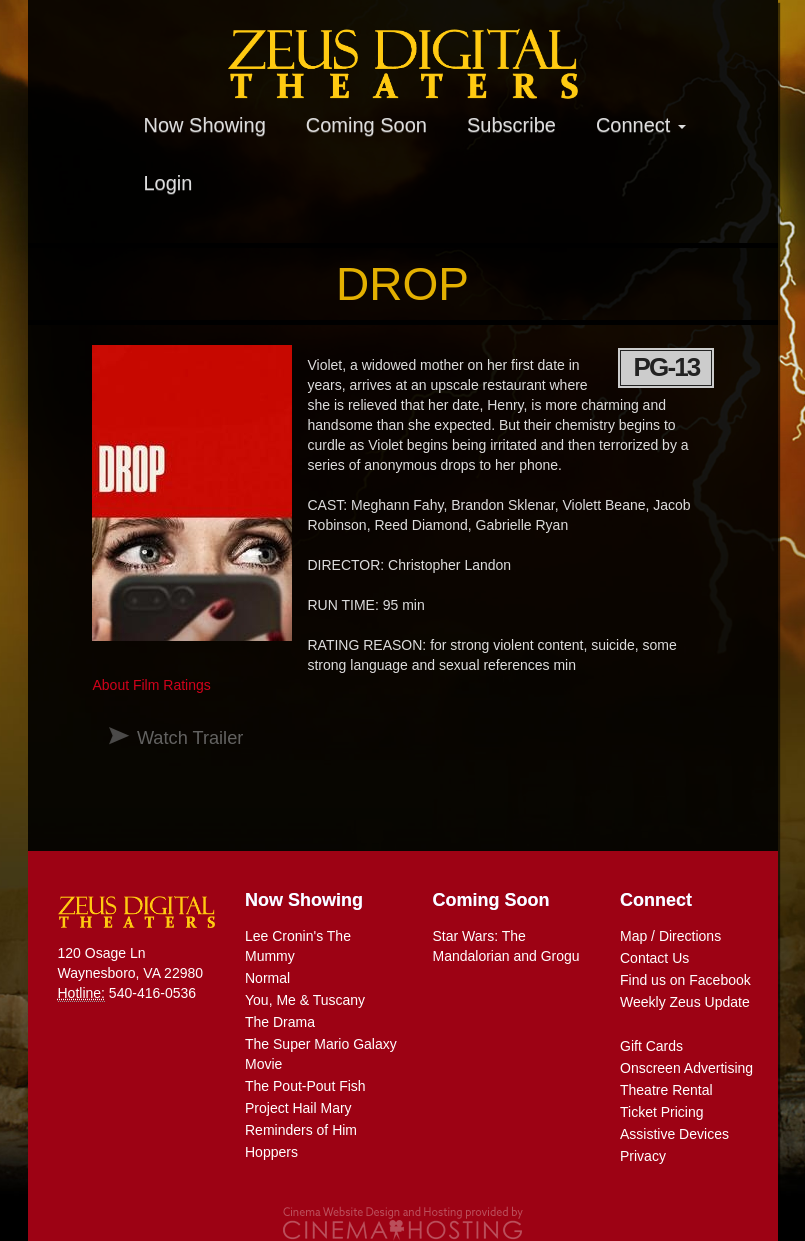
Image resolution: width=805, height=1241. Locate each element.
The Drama (280, 1022)
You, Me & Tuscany (305, 1000)
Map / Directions (670, 936)
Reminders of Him (301, 1130)
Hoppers (271, 1152)
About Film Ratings (151, 685)
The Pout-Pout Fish (305, 1086)
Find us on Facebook (685, 980)
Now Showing (205, 125)
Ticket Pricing (662, 1112)
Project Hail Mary (298, 1108)
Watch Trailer (190, 738)
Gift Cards (651, 1046)
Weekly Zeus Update (685, 1002)
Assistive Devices (674, 1134)
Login (168, 183)
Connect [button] (641, 125)
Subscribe (511, 125)
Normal (267, 978)
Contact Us (654, 958)
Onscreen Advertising (686, 1068)
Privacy (643, 1156)
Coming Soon (366, 125)
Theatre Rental (666, 1090)
